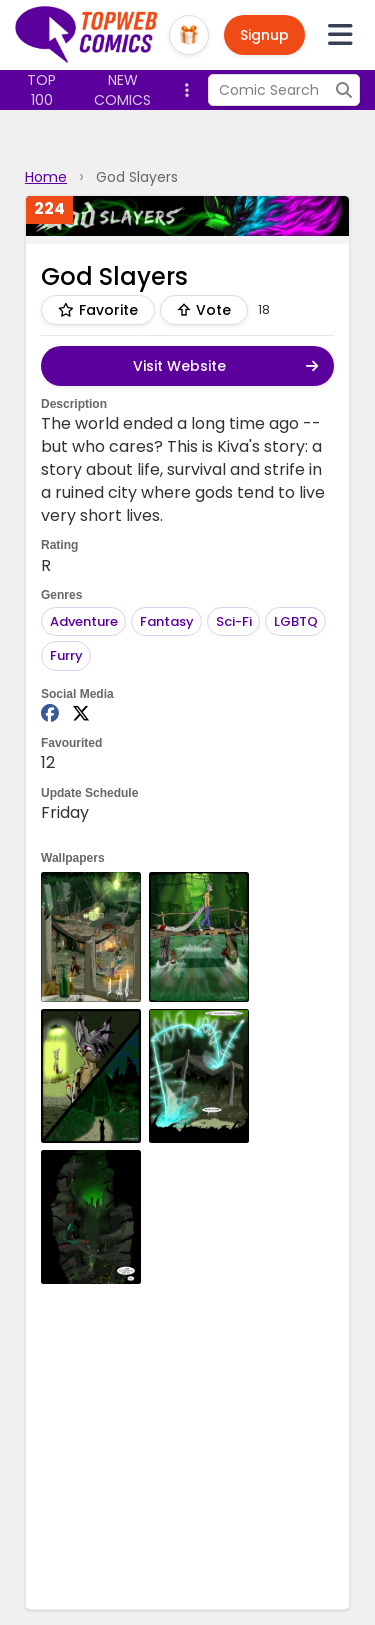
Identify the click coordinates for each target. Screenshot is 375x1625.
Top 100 (41, 90)
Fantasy (167, 621)
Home (46, 177)
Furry (66, 655)
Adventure (84, 621)
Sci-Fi (234, 621)
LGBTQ (296, 621)
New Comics (122, 90)
